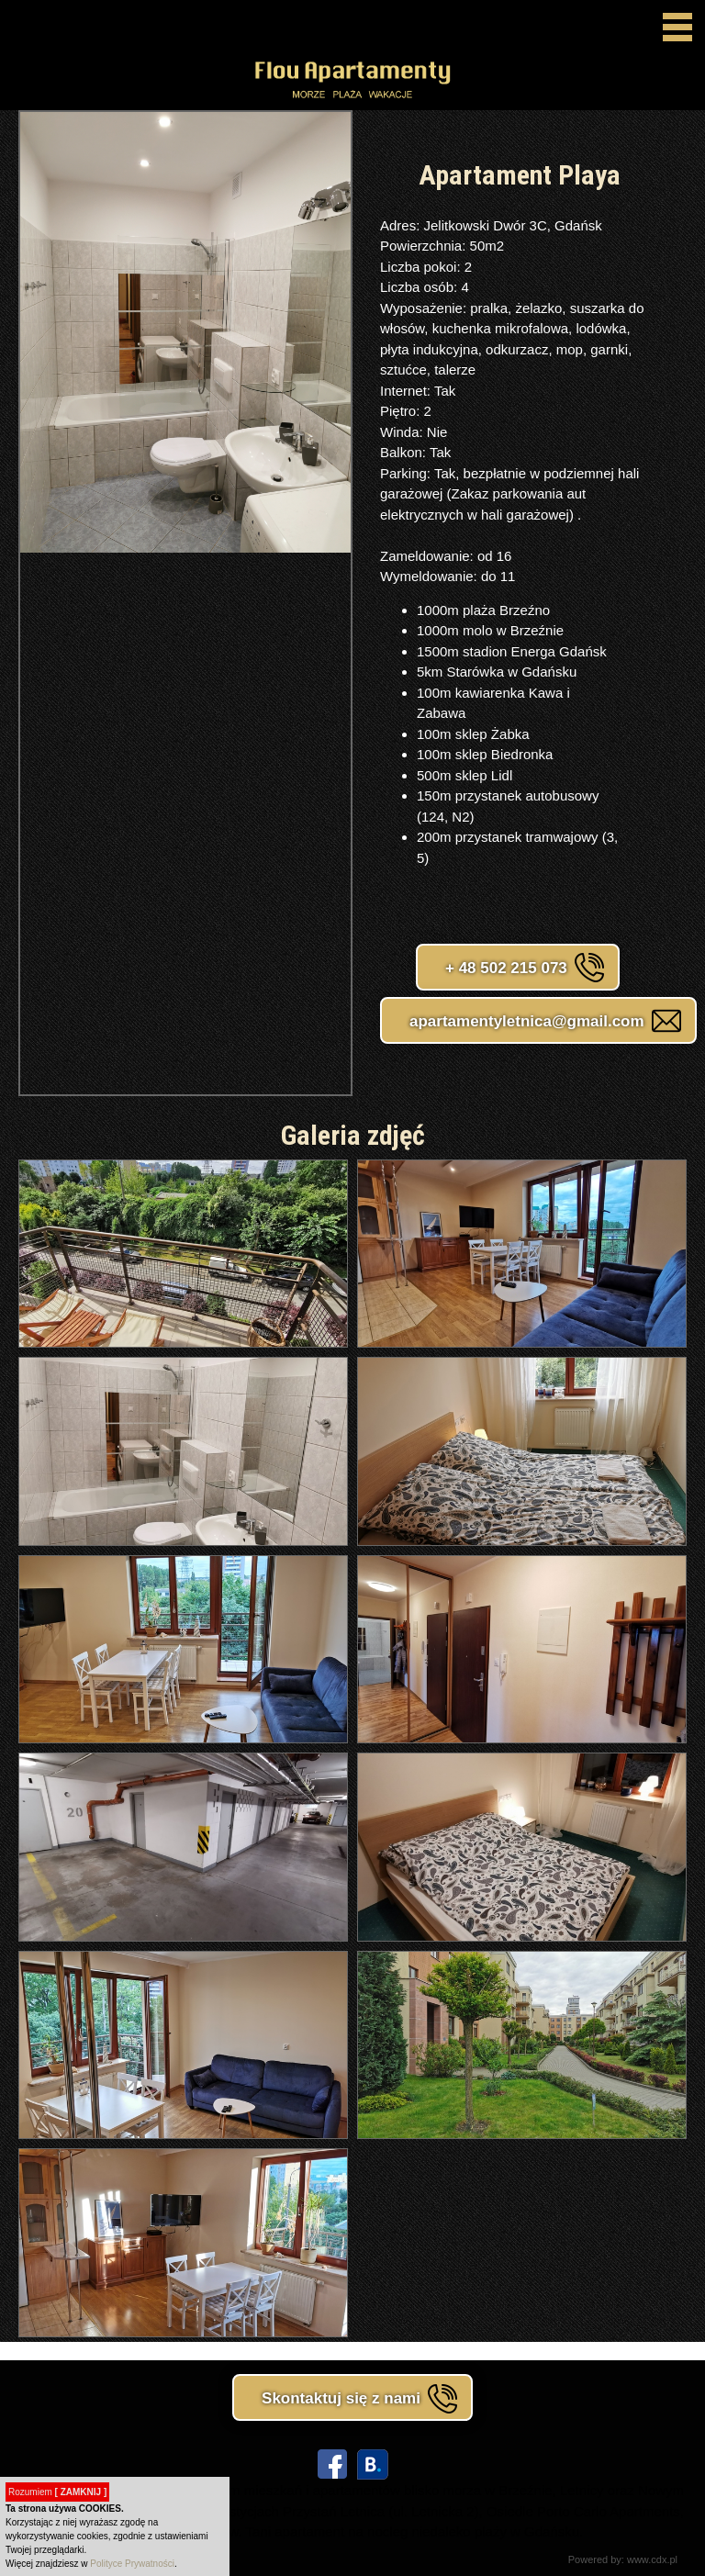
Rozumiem (57, 2492)
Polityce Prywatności (132, 2564)
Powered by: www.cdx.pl (622, 2559)
